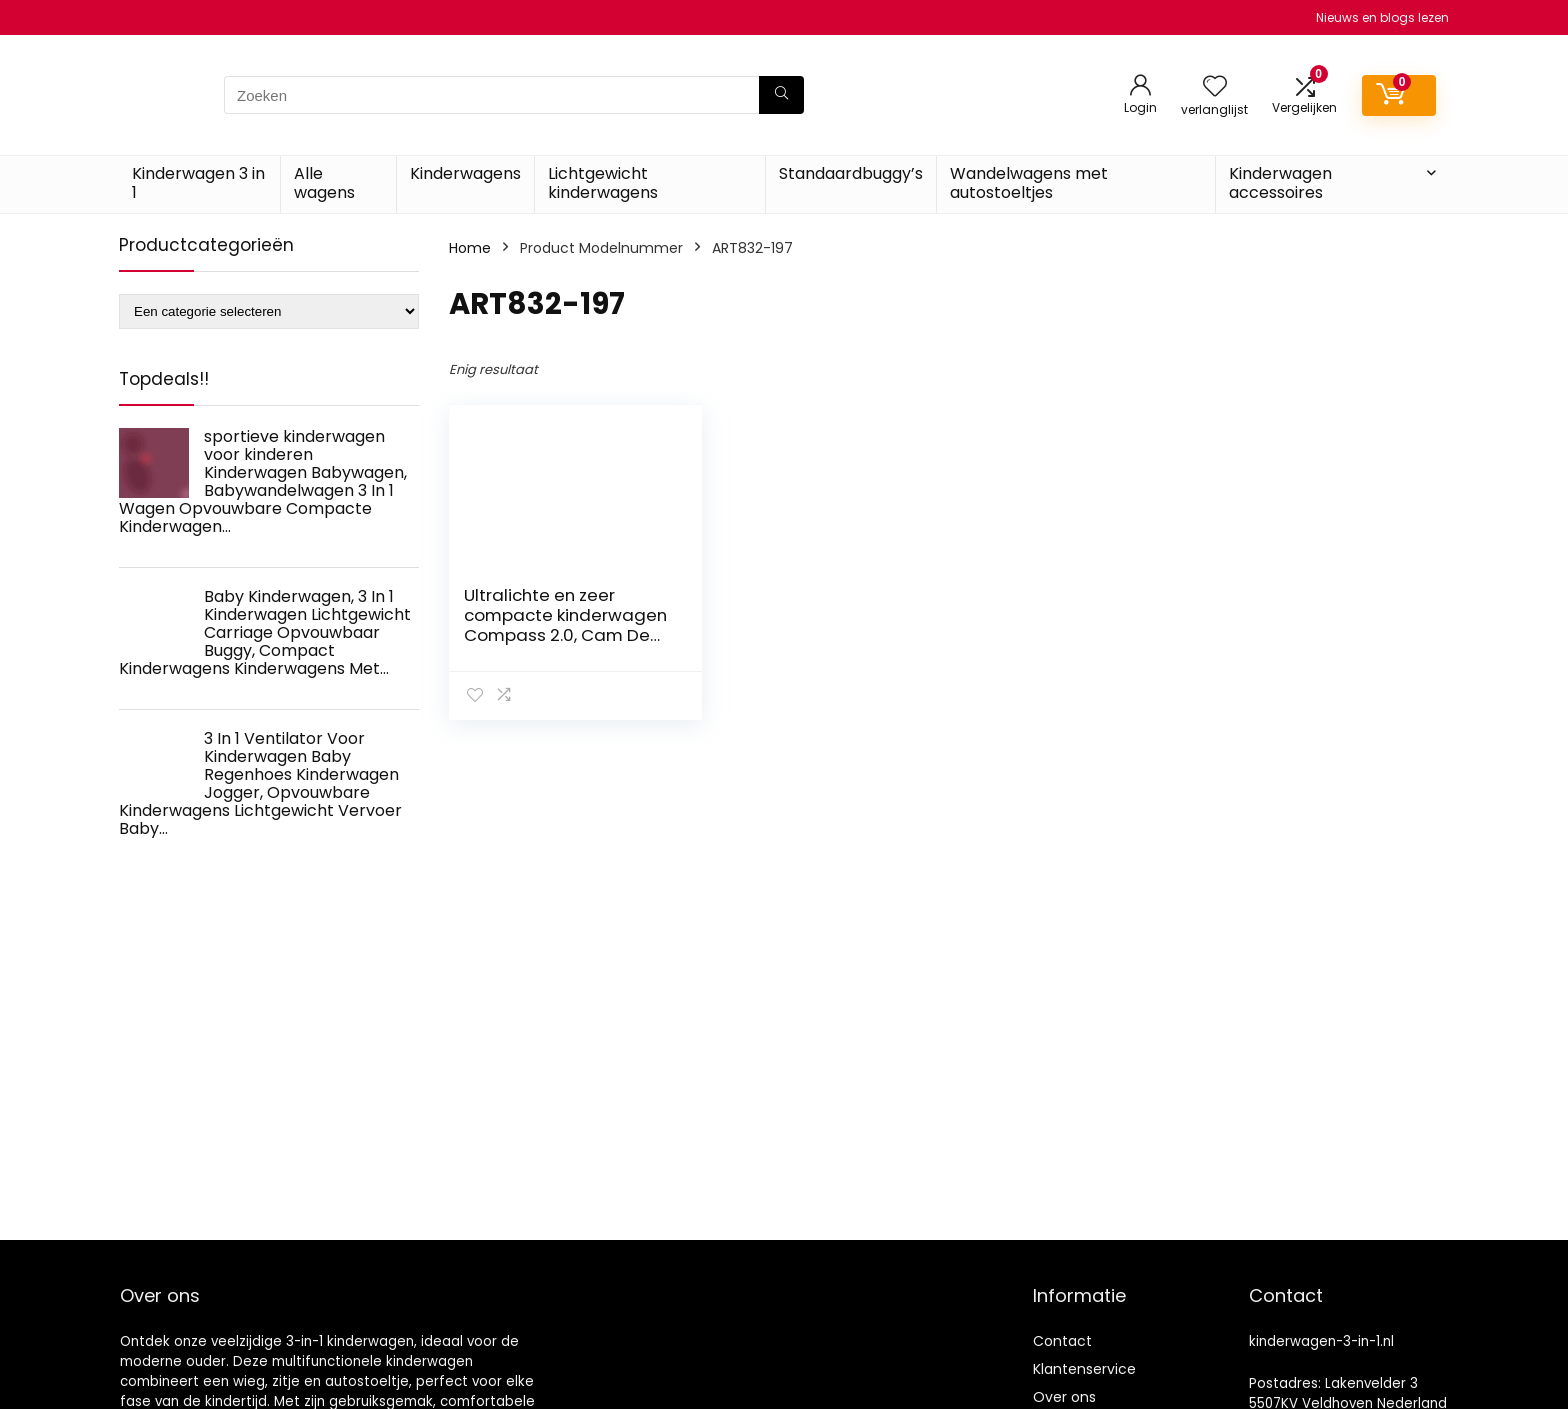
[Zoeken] (781, 95)
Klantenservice (1084, 1369)
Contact (1062, 1341)
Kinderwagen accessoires (1280, 183)
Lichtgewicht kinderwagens (603, 183)
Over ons (1064, 1397)
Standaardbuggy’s (851, 173)
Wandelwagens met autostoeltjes (1029, 183)
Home (470, 248)
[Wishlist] (1215, 87)
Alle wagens (324, 183)
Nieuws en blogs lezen (1382, 17)
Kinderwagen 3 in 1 (198, 183)
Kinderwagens (465, 173)
